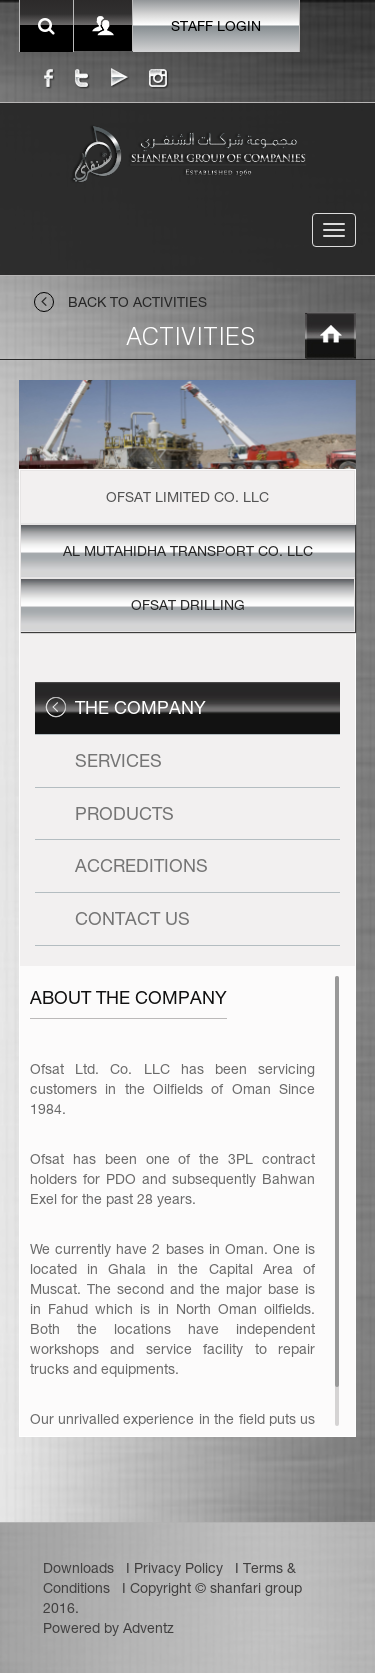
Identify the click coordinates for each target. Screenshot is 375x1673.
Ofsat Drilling (188, 605)
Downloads (78, 1568)
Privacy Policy (178, 1568)
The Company (140, 707)
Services (118, 760)
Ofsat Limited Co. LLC (187, 497)
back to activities (120, 302)
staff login (216, 26)
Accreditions (141, 865)
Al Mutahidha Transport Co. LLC (188, 551)
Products (124, 813)
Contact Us (132, 918)
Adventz (148, 1628)
